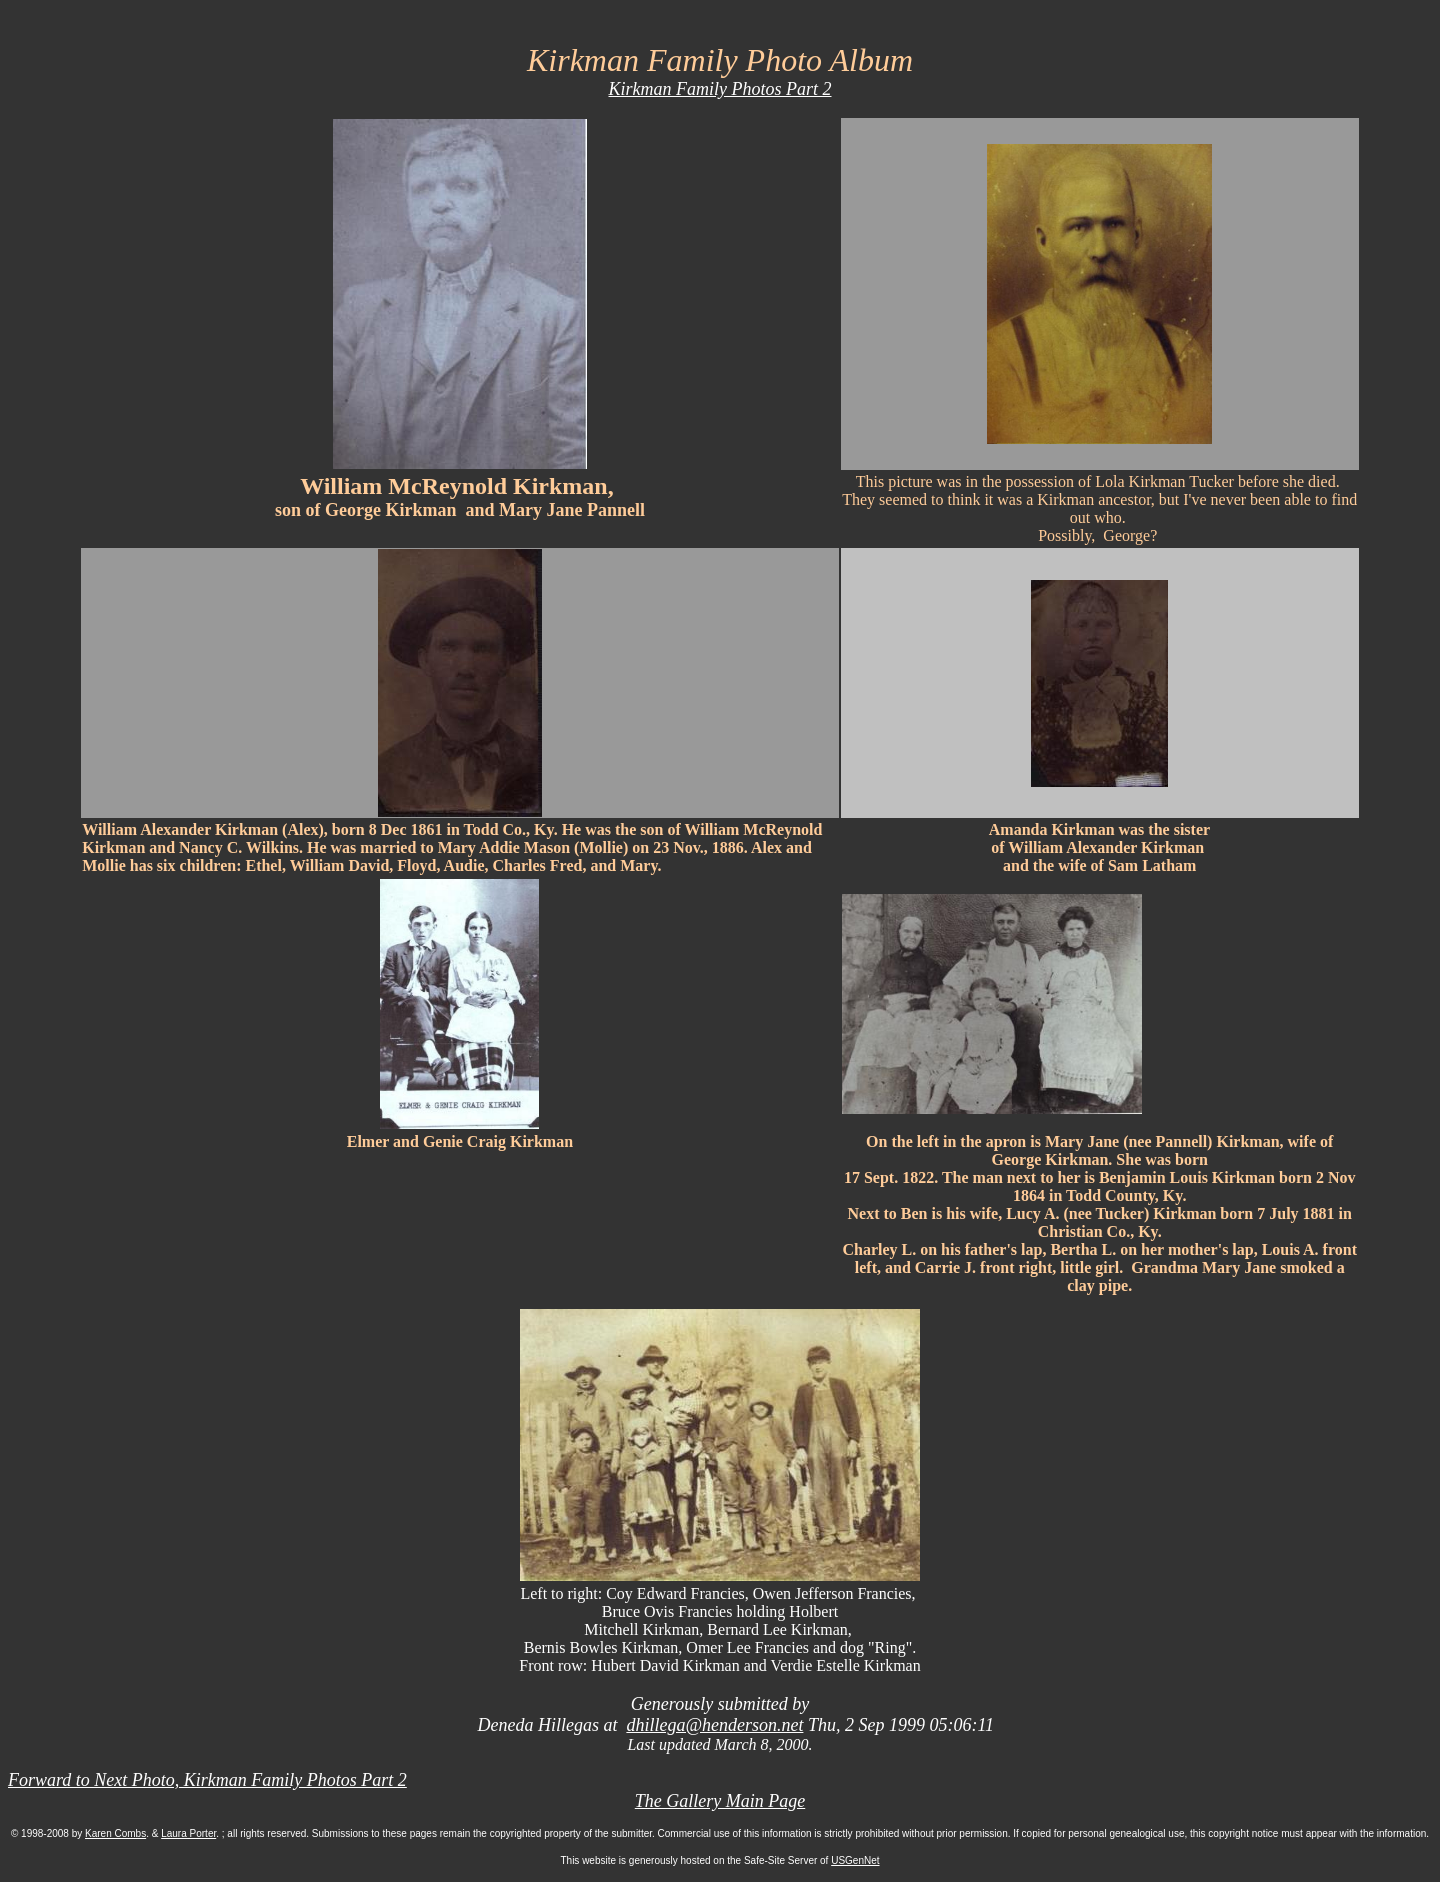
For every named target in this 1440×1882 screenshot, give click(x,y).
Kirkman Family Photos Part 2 (720, 89)
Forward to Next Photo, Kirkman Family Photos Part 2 (207, 1780)
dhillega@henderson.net (714, 1725)
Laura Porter (188, 1833)
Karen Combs (115, 1833)
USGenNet (855, 1860)
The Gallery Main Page (720, 1801)
